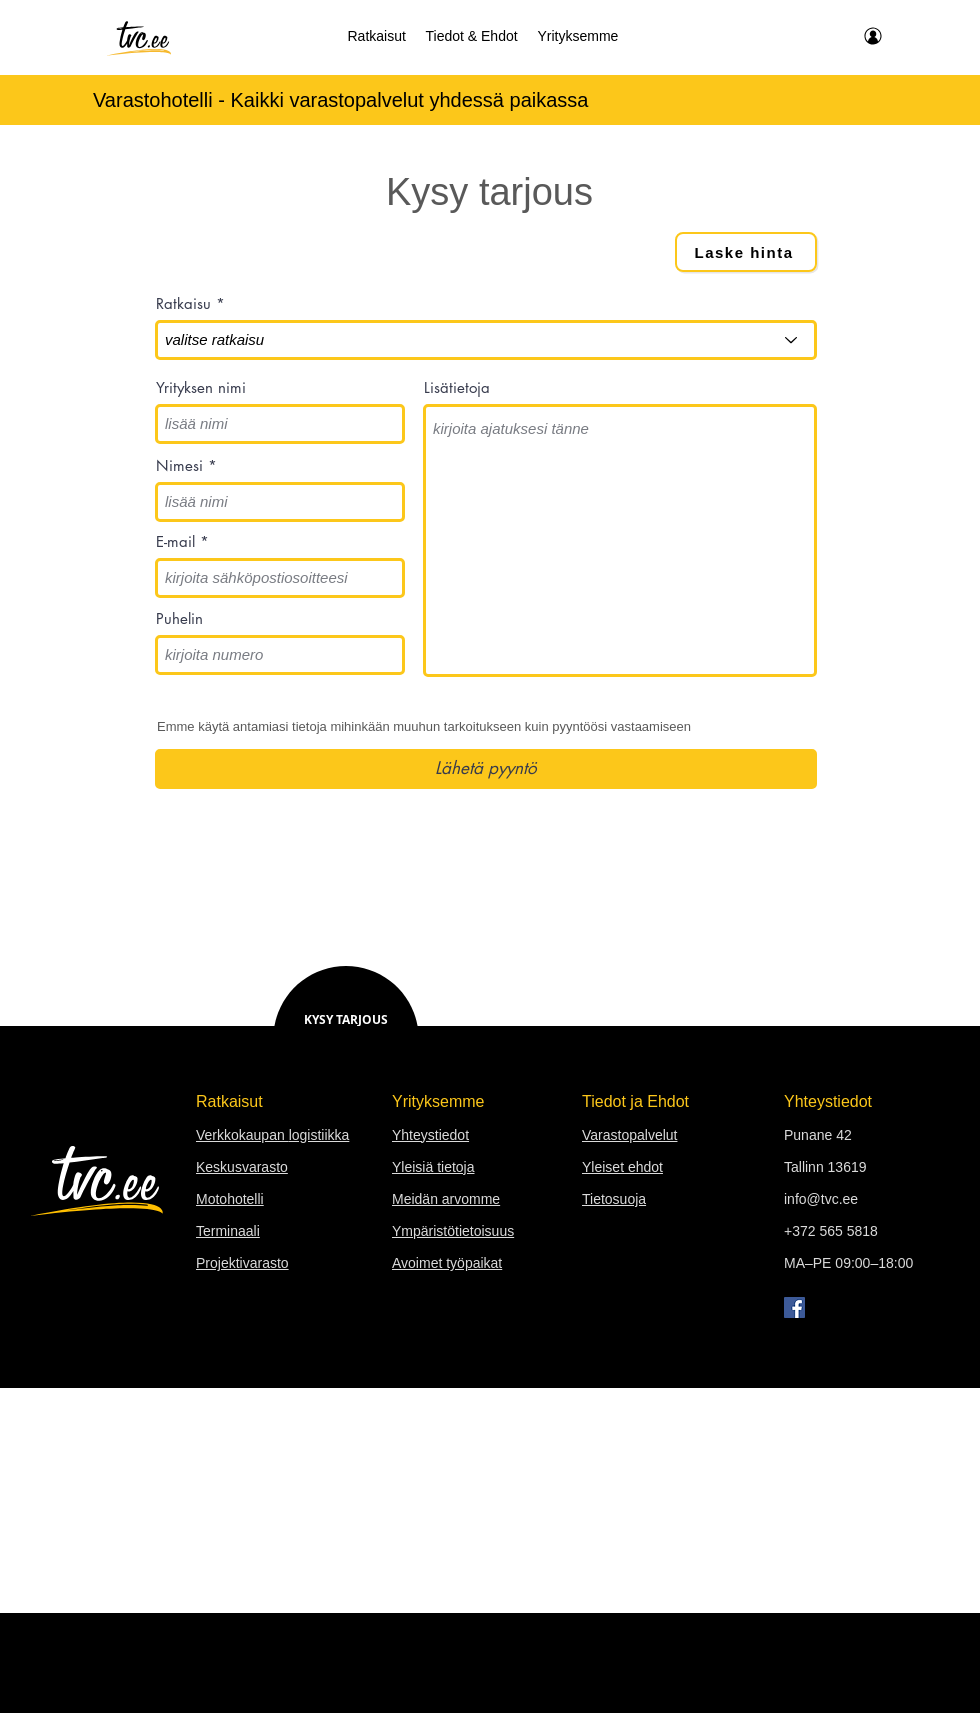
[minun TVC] (871, 36)
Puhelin (179, 618)
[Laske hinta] (746, 252)
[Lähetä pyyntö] (486, 769)
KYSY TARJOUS (346, 1019)
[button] (377, 36)
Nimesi (179, 465)
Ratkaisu (183, 303)
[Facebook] (794, 1307)
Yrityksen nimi (201, 387)
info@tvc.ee (821, 1199)
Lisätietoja (457, 387)
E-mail (175, 541)
